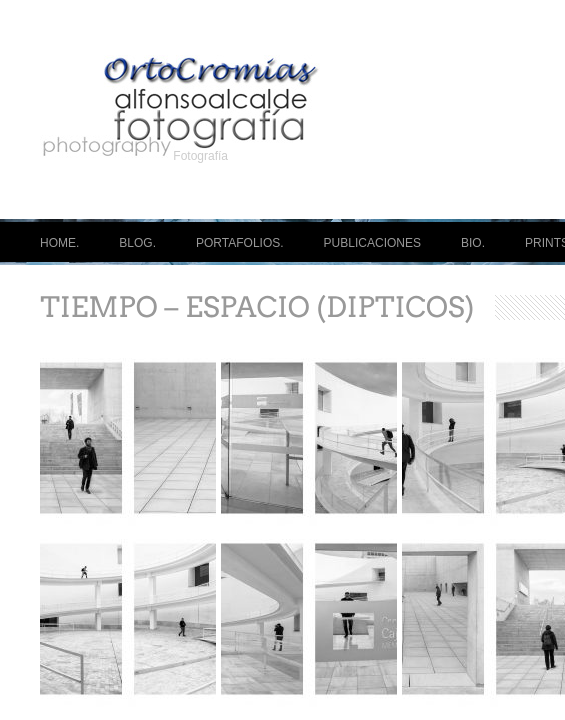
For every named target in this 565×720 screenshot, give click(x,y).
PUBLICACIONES (372, 243)
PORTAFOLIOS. (240, 243)
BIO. (473, 243)
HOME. (59, 243)
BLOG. (137, 243)
